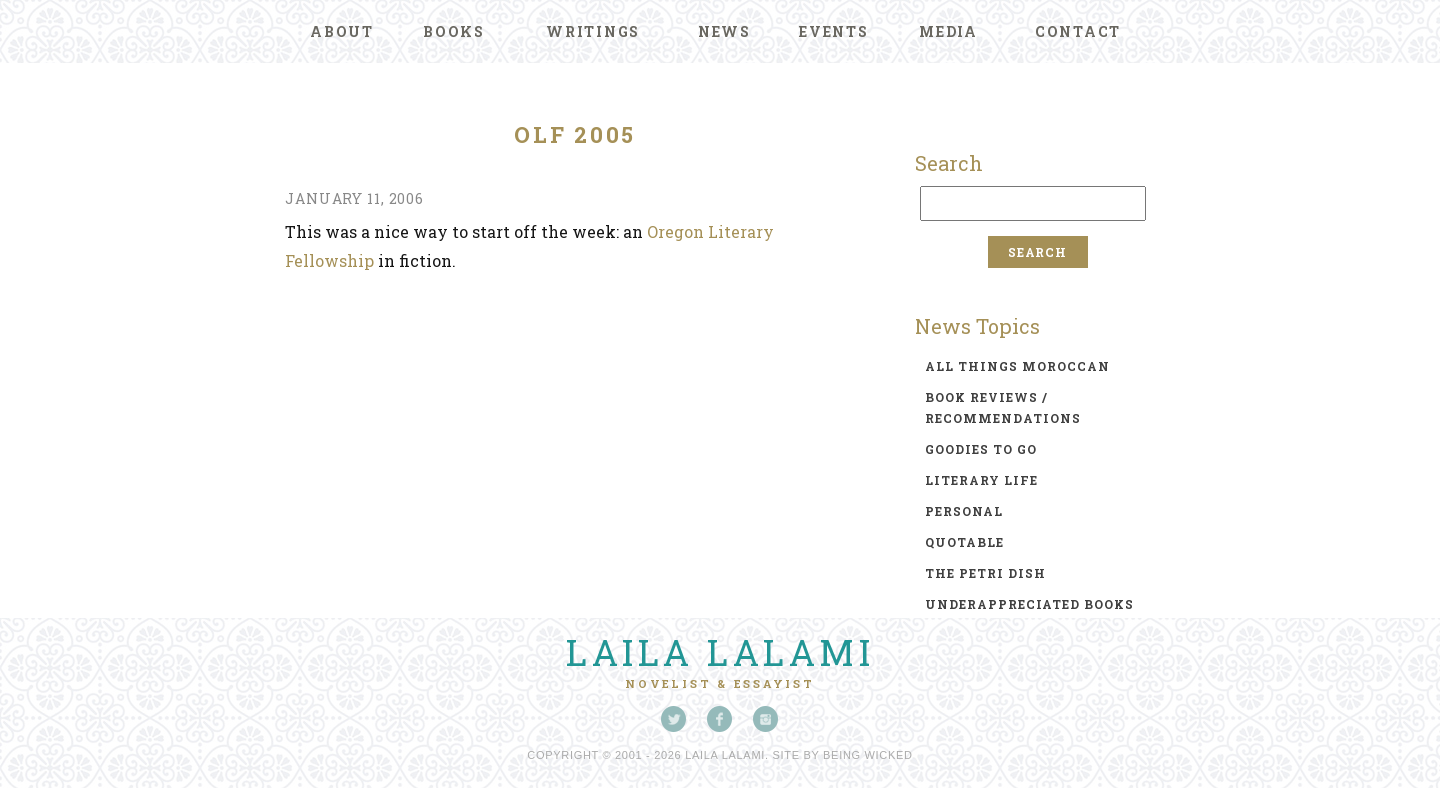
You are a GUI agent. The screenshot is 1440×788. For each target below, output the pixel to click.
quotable (964, 542)
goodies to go (981, 449)
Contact (1078, 31)
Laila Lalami (720, 652)
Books (454, 31)
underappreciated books (1029, 604)
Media (948, 31)
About (342, 31)
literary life (981, 480)
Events (834, 31)
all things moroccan (1017, 366)
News (724, 31)
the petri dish (985, 573)
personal (964, 511)
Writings (593, 31)
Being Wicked (868, 755)
